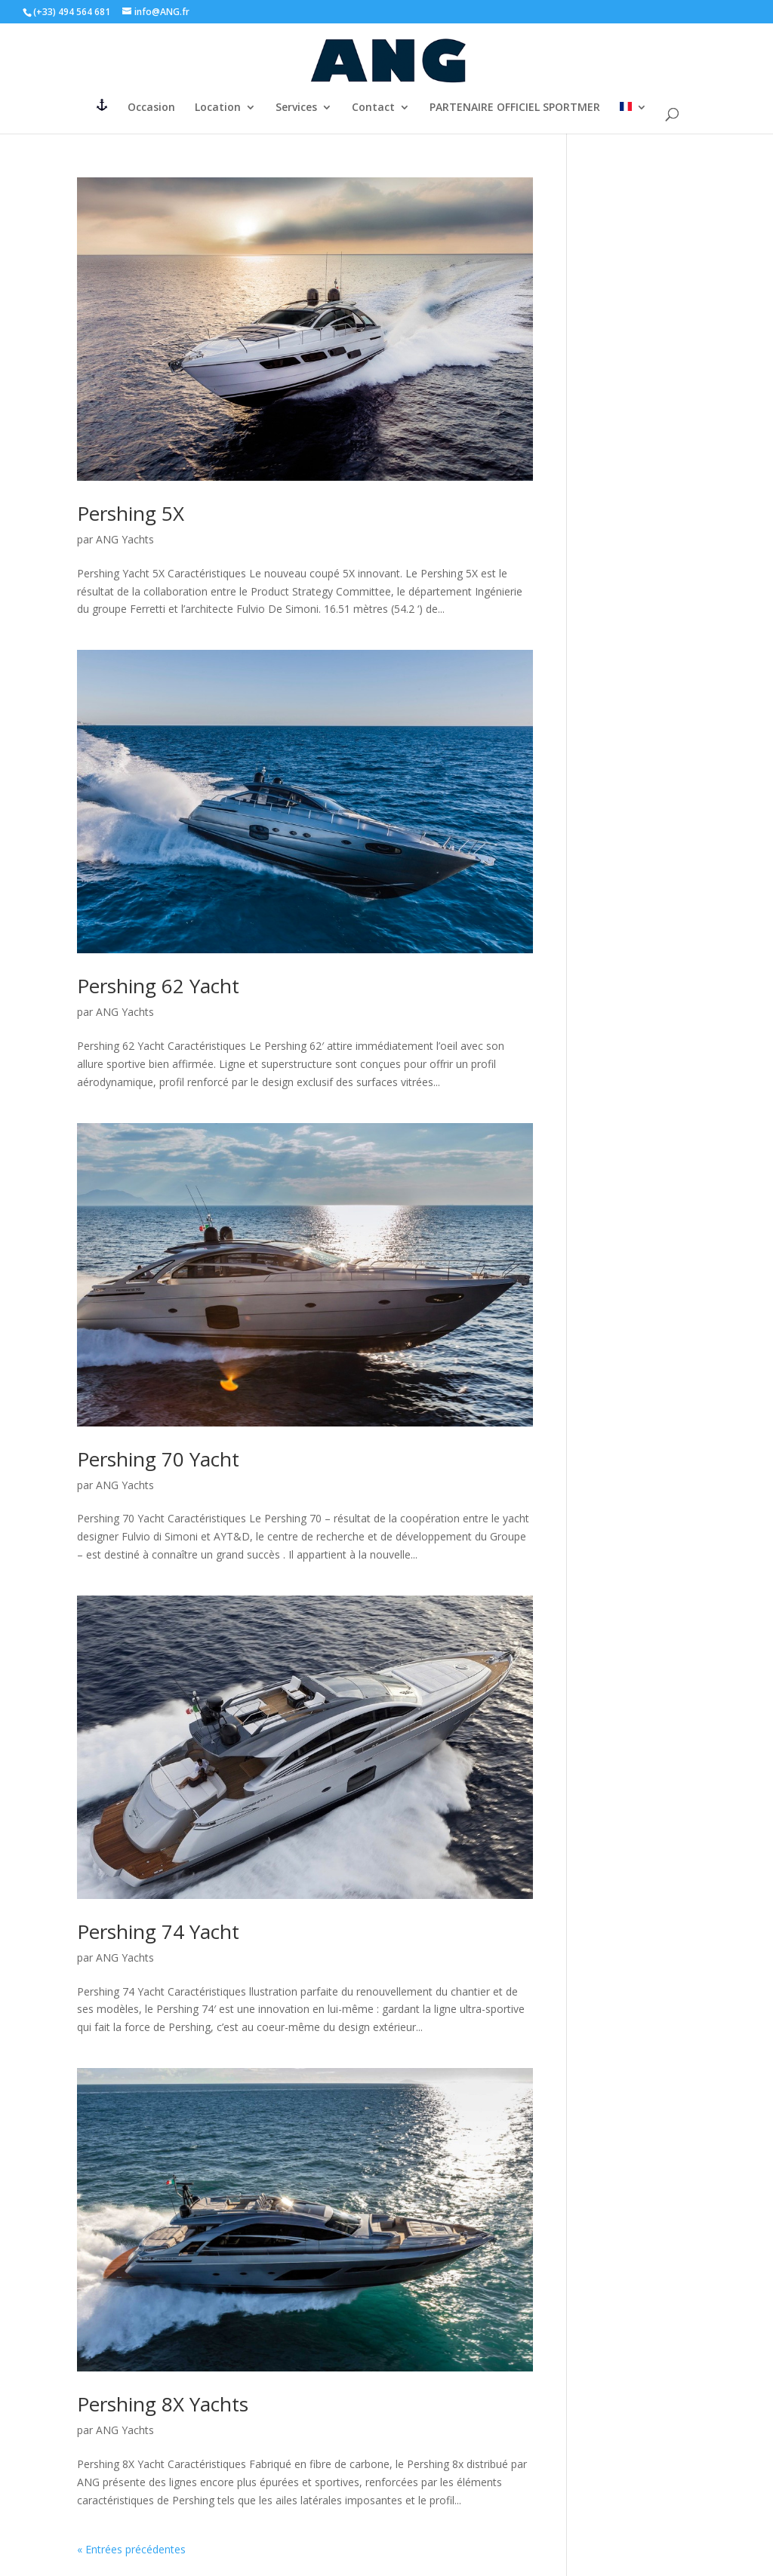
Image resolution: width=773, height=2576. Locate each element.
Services (296, 108)
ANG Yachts (125, 539)
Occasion (151, 108)
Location (218, 108)
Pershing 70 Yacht (158, 1459)
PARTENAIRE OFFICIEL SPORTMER (515, 108)
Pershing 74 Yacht (158, 1931)
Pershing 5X (130, 513)
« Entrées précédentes (131, 2549)
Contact (373, 108)
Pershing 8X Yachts (162, 2404)
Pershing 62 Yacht (158, 985)
